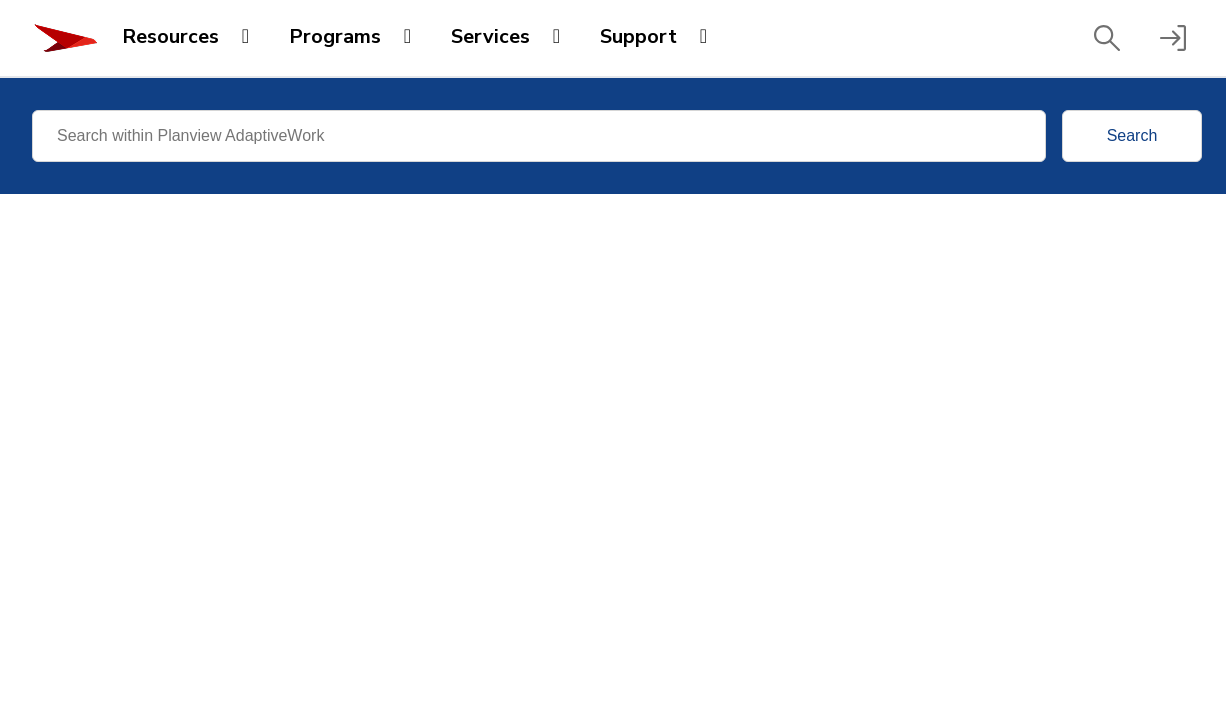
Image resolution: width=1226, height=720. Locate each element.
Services (490, 36)
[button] (1107, 38)
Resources (170, 36)
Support (638, 36)
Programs (335, 36)
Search (1132, 135)
